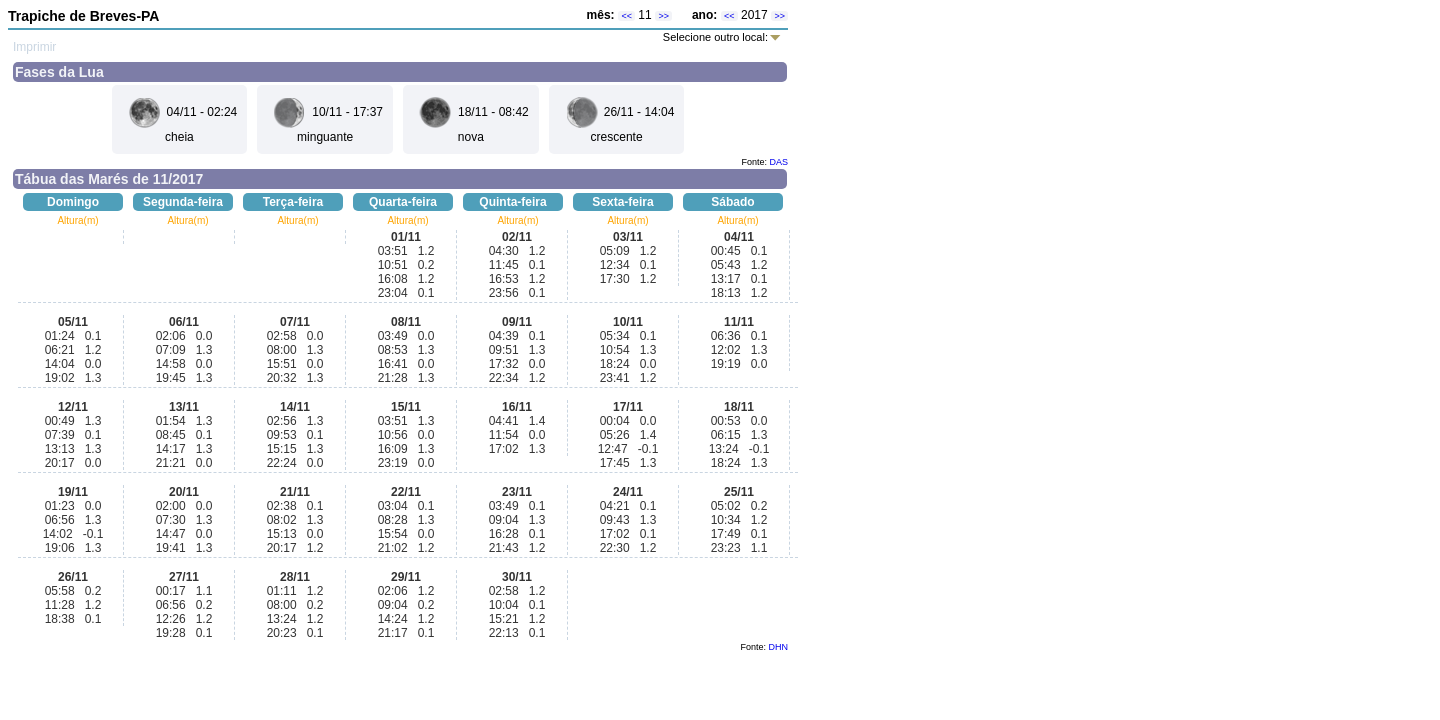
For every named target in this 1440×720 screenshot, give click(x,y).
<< (626, 16)
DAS (778, 162)
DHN (779, 647)
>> (663, 16)
